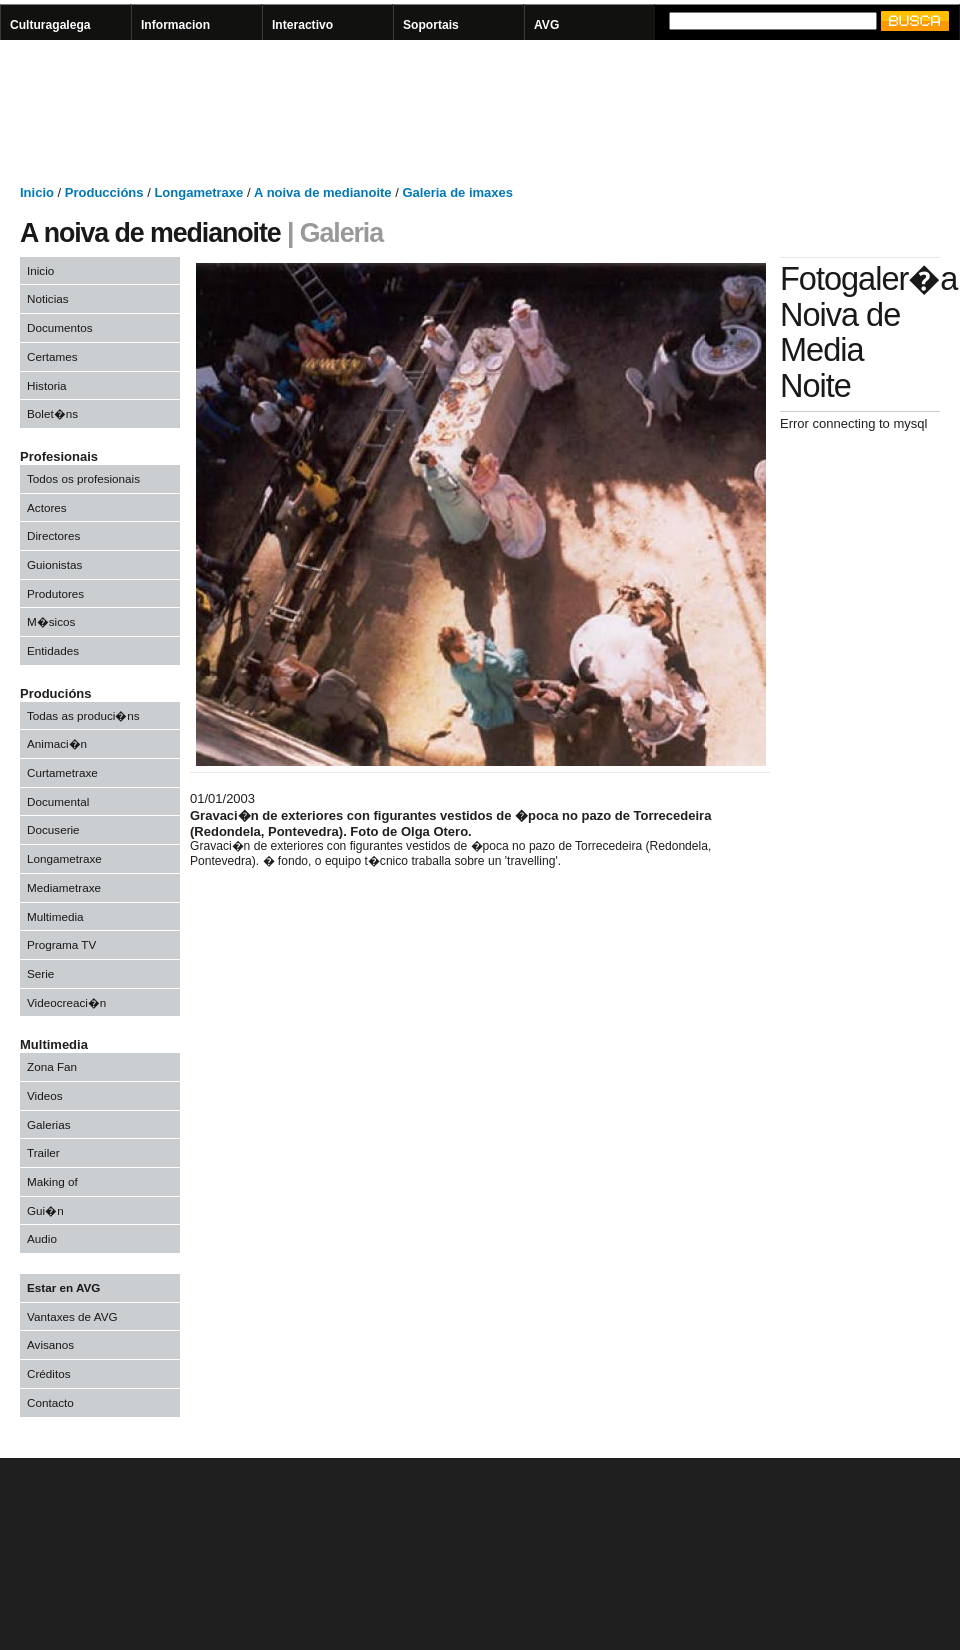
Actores (47, 507)
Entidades (53, 650)
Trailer (43, 1152)
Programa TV (61, 944)
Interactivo (302, 25)
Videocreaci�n (66, 1002)
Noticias (48, 298)
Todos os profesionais (83, 478)
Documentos (60, 327)
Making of (52, 1181)
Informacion (175, 25)
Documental (58, 801)
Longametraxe (64, 858)
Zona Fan (52, 1066)
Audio (42, 1238)
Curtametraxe (62, 772)
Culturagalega (50, 25)
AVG (546, 25)
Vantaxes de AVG (72, 1316)
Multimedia (55, 916)
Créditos (49, 1373)
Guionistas (54, 564)
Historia (47, 385)
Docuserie (53, 829)
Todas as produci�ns (83, 715)
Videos (45, 1095)
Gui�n (45, 1210)
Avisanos (50, 1344)
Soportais (431, 25)
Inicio (40, 270)
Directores (53, 535)
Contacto (50, 1402)
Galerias (49, 1124)
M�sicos (51, 621)
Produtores (55, 593)
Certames (52, 356)
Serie (40, 973)
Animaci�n (57, 743)
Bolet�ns (52, 413)
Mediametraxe (64, 887)
